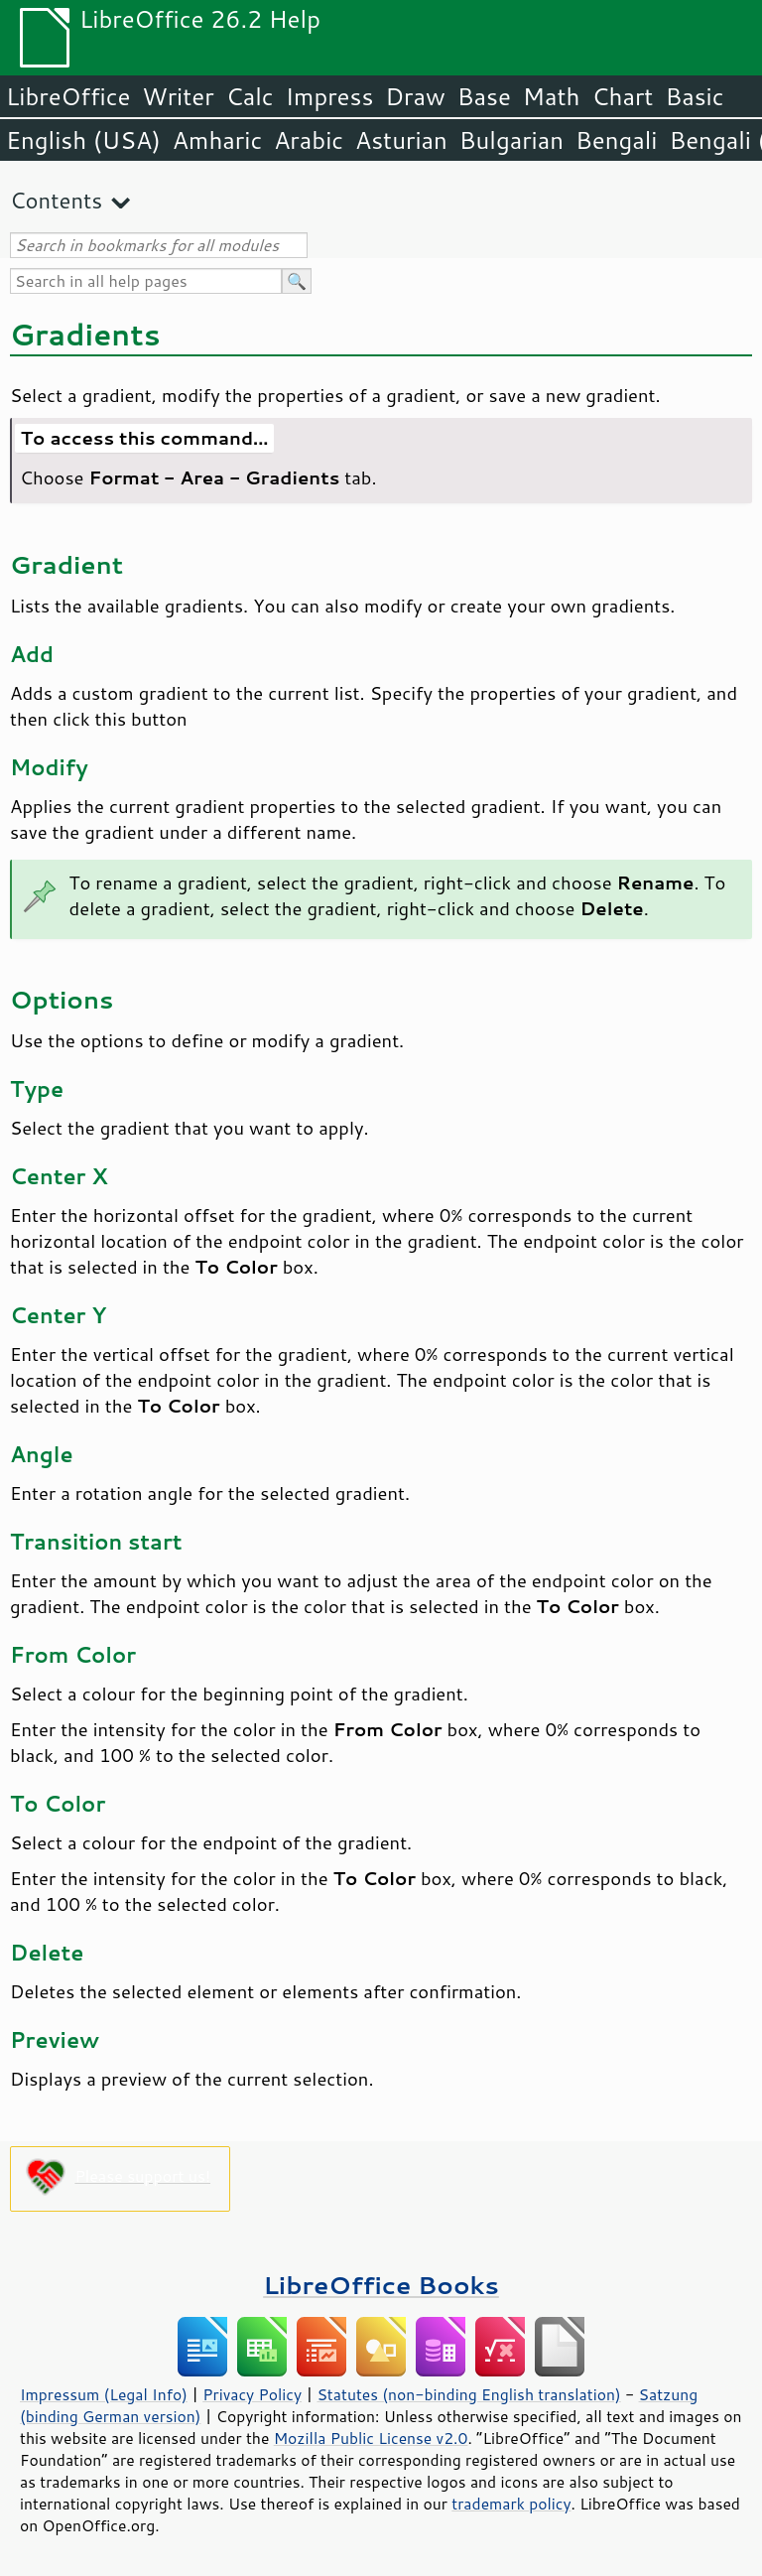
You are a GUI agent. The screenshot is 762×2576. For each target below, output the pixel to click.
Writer (177, 96)
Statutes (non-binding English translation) (468, 2394)
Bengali (616, 140)
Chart (622, 96)
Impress (330, 96)
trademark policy (511, 2503)
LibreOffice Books (381, 2284)
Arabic (308, 140)
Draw (414, 96)
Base (484, 96)
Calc (250, 96)
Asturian (401, 140)
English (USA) (83, 140)
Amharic (217, 140)
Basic (694, 96)
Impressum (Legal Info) (104, 2394)
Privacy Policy (252, 2394)
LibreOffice (68, 96)
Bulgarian (511, 140)
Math (551, 96)
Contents (56, 200)
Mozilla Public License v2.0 (371, 2438)
